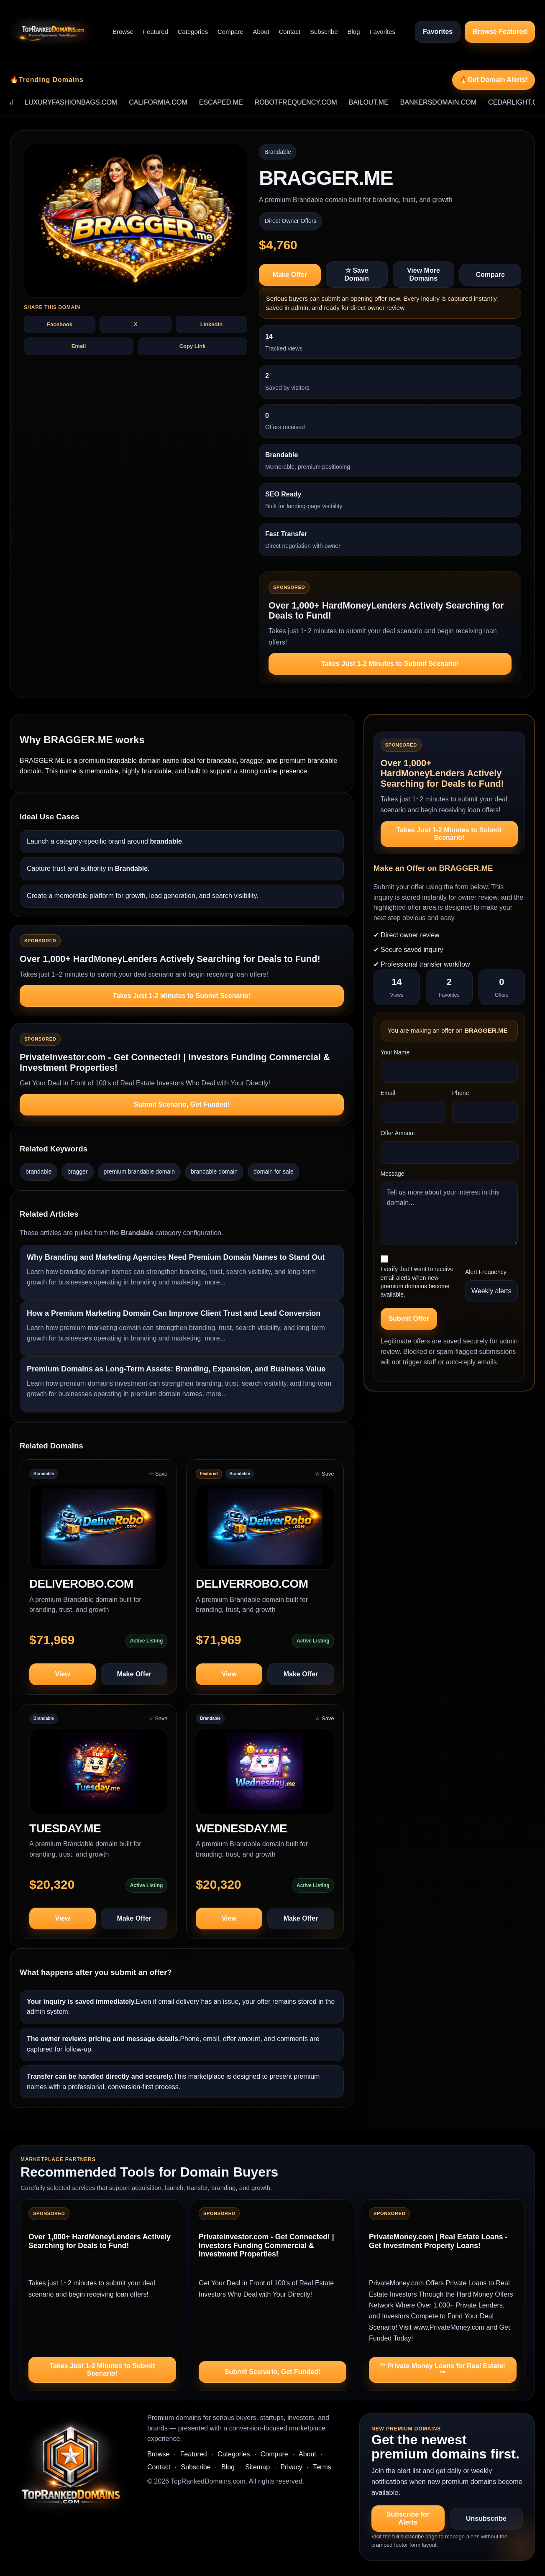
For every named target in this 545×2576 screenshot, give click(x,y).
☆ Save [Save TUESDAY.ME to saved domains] (157, 1718)
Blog (354, 31)
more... (215, 1282)
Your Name (395, 1052)
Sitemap (257, 2467)
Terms (322, 2467)
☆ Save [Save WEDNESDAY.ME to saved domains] (324, 1718)
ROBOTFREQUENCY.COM (312, 102)
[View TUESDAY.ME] (98, 1775)
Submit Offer (409, 1318)
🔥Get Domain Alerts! (493, 79)
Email (388, 1093)
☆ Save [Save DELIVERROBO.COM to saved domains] (324, 1474)
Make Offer (290, 274)
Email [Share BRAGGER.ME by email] (79, 346)
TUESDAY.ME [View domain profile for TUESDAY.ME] (65, 1828)
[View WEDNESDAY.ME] (265, 1775)
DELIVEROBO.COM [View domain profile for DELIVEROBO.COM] (81, 1583)
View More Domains (423, 274)
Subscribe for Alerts (408, 2518)
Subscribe (324, 31)
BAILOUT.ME (385, 102)
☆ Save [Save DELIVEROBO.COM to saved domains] (157, 1474)
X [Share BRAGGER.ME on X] (136, 324)
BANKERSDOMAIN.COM (455, 102)
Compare (230, 31)
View (62, 1674)
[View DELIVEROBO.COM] (98, 1530)
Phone (460, 1093)
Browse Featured (500, 31)
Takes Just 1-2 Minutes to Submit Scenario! (390, 663)
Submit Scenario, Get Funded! (182, 1104)
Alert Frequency (486, 1272)
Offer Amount (398, 1133)
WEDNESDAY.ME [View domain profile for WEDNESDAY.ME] (241, 1828)
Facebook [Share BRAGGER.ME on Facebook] (59, 324)
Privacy (291, 2467)
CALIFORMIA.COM (175, 102)
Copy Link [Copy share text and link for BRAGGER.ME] (192, 346)
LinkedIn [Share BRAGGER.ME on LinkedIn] (211, 324)
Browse (123, 31)
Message (392, 1173)
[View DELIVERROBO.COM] (265, 1530)
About (261, 31)
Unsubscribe (486, 2518)
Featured (155, 31)
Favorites (382, 31)
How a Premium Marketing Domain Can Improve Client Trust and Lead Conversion (173, 1313)
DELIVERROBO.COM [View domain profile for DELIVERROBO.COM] (252, 1583)
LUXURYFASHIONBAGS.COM (88, 102)
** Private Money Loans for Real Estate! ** (442, 2369)
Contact (290, 31)
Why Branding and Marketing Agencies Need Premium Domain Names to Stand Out (176, 1257)
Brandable (277, 151)
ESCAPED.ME (238, 102)
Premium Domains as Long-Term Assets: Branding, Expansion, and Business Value (176, 1369)
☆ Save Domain (356, 274)
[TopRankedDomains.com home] (51, 31)
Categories (193, 31)
